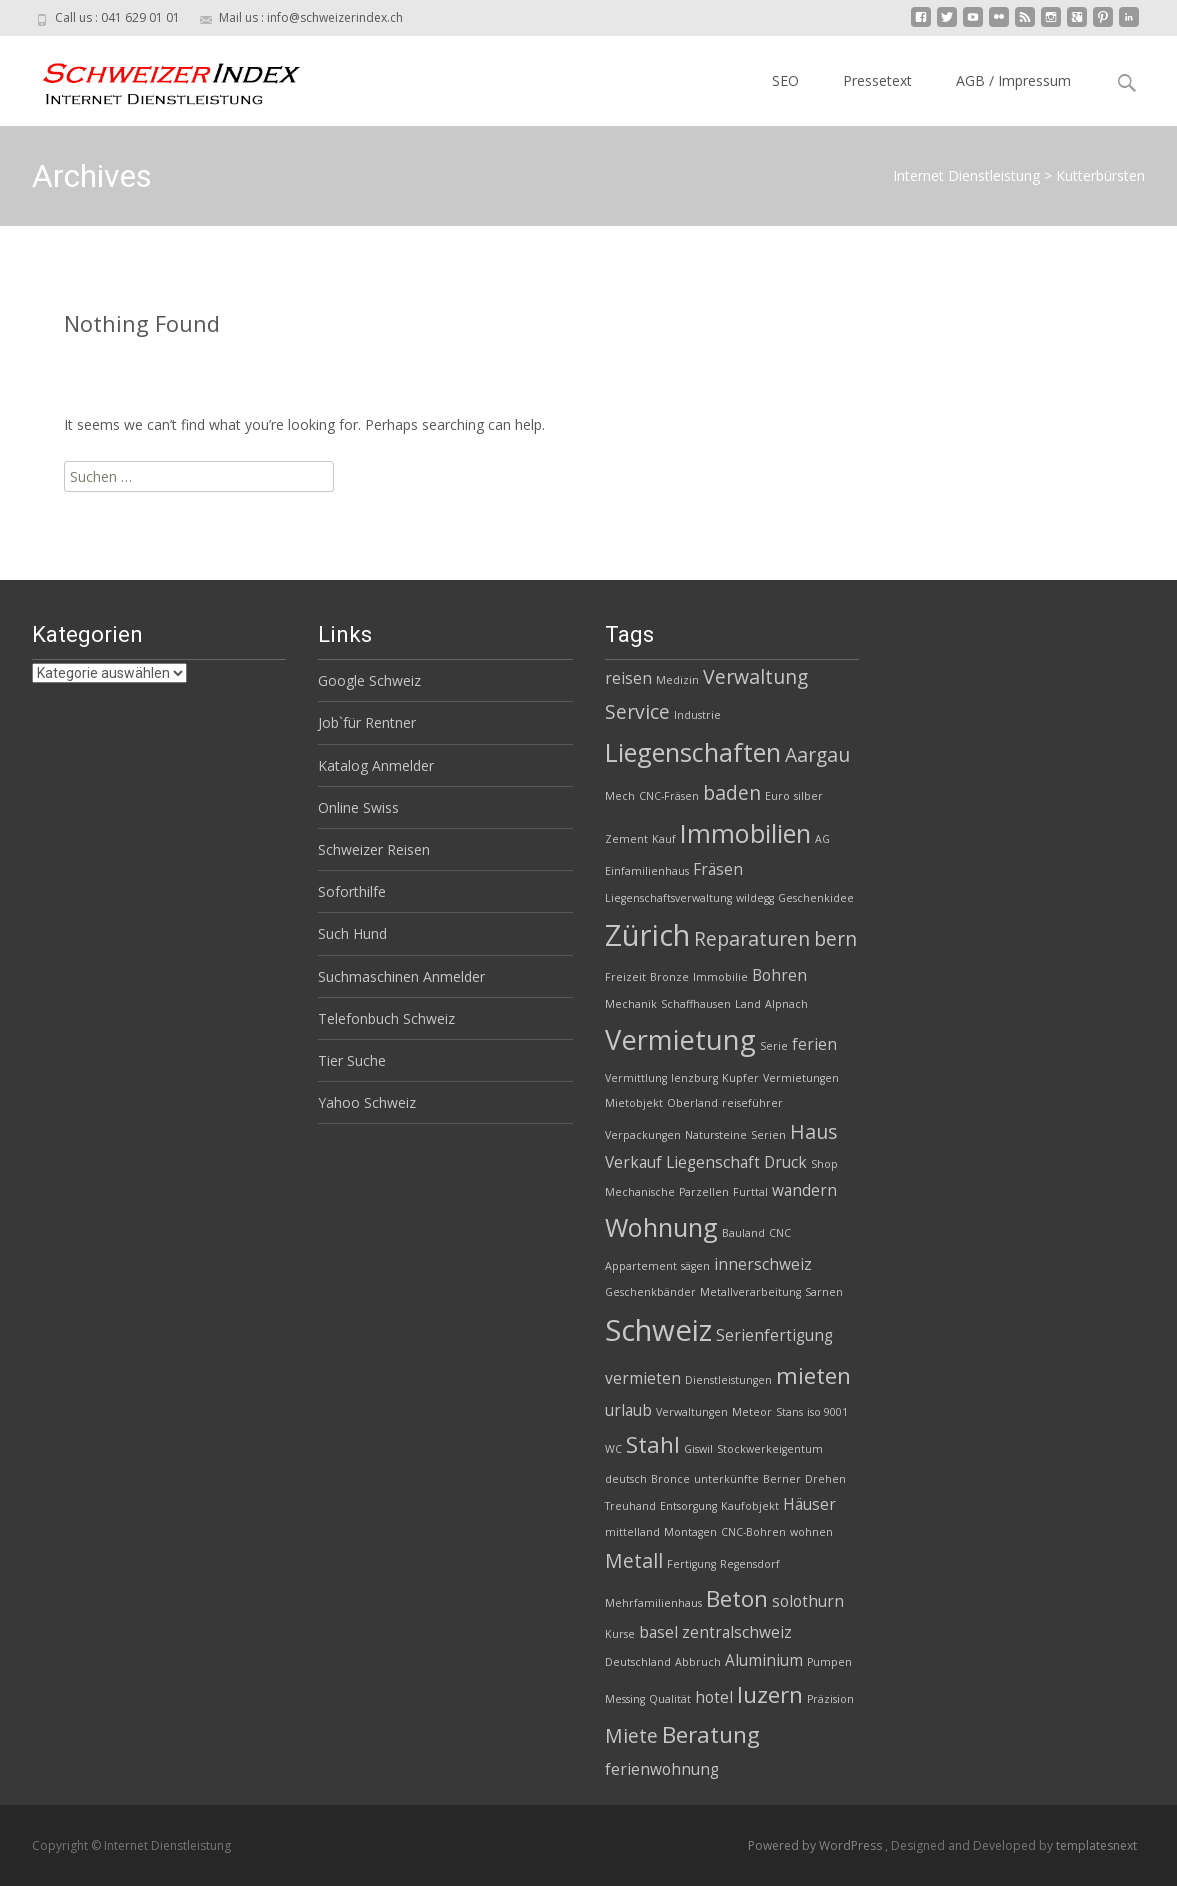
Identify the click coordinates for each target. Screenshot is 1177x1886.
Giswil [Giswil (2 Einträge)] (698, 1449)
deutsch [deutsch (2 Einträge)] (626, 1479)
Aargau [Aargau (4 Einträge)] (817, 754)
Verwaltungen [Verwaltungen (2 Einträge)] (692, 1412)
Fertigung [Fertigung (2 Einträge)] (691, 1564)
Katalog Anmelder (376, 765)
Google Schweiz (369, 680)
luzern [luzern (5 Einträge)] (770, 1694)
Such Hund (352, 933)
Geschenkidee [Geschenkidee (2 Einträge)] (816, 898)
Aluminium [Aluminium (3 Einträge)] (764, 1660)
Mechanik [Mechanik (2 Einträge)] (631, 1004)
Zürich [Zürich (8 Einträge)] (647, 935)
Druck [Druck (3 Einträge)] (785, 1162)
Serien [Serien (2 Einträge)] (768, 1135)
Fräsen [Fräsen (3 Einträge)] (718, 869)
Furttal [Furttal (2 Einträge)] (750, 1192)
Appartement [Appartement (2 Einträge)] (641, 1266)
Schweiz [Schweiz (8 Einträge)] (658, 1330)
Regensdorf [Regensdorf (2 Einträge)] (750, 1564)
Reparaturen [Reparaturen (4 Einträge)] (752, 938)
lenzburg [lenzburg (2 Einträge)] (694, 1078)
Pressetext (877, 80)
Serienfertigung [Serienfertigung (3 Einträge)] (774, 1335)
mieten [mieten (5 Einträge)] (813, 1375)
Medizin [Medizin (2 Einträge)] (677, 680)
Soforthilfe (352, 891)
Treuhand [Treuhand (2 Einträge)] (630, 1506)
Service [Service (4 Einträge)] (637, 711)
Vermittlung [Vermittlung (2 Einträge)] (636, 1078)
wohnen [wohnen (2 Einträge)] (811, 1532)
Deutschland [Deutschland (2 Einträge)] (638, 1662)
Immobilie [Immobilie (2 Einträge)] (720, 977)
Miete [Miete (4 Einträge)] (631, 1735)
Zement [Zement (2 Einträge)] (626, 839)
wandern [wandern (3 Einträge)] (804, 1190)
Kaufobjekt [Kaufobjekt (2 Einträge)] (750, 1506)
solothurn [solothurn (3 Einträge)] (808, 1601)
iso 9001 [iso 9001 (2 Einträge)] (827, 1412)
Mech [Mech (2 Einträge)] (620, 796)
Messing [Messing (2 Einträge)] (625, 1699)
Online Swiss (358, 807)
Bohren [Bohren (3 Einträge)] (779, 975)
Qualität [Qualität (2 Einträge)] (670, 1699)
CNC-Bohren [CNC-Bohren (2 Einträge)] (753, 1532)
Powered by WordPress (816, 1845)
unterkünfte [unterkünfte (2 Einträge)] (726, 1479)
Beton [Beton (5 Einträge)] (737, 1598)
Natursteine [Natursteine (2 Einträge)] (716, 1135)
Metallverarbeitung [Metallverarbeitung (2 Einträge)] (750, 1292)
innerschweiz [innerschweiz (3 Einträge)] (763, 1264)
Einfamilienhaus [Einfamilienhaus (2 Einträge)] (647, 871)
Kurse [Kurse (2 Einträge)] (620, 1634)
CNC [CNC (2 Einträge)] (780, 1233)
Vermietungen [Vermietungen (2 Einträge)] (801, 1078)
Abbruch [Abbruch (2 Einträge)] (698, 1662)
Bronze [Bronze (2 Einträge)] (669, 977)
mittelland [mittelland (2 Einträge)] (632, 1532)
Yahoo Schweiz (367, 1102)
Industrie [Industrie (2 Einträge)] (697, 715)
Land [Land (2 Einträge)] (748, 1004)
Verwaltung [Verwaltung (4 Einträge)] (755, 676)
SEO (785, 80)
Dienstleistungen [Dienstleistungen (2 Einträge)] (728, 1380)
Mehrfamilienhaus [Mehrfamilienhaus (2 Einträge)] (653, 1603)
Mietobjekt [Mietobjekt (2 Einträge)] (634, 1103)
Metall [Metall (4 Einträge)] (634, 1560)
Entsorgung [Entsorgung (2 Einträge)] (688, 1506)
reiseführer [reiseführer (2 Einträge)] (752, 1103)
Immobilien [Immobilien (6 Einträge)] (745, 833)
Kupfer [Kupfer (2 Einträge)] (740, 1078)
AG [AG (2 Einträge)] (822, 839)
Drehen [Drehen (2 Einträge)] (825, 1479)
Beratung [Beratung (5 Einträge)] (711, 1734)
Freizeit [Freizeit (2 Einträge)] (625, 977)
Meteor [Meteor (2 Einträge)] (752, 1412)
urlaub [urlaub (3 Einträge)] (628, 1410)
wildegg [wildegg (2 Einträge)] (755, 898)
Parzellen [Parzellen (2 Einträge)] (704, 1192)
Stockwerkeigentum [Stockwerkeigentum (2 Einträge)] (770, 1449)
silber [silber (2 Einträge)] (808, 796)
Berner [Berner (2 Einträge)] (782, 1479)
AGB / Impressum (1013, 80)
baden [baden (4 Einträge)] (732, 792)
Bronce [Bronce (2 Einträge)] (670, 1479)
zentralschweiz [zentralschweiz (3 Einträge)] (737, 1632)
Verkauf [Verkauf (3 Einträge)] (633, 1162)
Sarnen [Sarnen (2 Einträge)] (824, 1292)
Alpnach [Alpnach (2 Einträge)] (786, 1004)
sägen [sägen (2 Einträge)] (695, 1266)
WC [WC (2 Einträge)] (613, 1449)
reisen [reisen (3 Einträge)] (628, 678)
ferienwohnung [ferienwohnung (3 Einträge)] (662, 1769)
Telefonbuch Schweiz (386, 1018)
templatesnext (1096, 1845)
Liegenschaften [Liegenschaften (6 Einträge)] (693, 752)
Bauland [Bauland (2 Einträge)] (743, 1233)
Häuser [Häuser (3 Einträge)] (809, 1504)
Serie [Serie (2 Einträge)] (774, 1046)
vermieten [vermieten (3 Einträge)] (643, 1378)
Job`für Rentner (367, 722)
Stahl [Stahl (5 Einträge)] (653, 1444)
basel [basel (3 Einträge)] (658, 1632)
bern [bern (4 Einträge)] (835, 938)
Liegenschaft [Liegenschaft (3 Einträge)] (713, 1162)
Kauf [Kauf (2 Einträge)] (664, 839)
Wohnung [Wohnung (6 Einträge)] (661, 1227)
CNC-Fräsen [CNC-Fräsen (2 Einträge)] (669, 796)
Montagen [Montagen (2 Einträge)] (690, 1532)
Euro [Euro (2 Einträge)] (777, 796)
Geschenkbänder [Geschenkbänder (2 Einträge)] (650, 1292)
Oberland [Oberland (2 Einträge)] (692, 1103)
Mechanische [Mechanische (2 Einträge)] (640, 1192)
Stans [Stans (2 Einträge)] (789, 1412)
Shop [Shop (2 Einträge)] (824, 1164)
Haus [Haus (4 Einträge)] (813, 1131)
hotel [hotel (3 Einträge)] (714, 1697)
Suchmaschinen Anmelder (401, 976)
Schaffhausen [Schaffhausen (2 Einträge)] (696, 1004)
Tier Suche (352, 1060)
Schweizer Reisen (374, 849)
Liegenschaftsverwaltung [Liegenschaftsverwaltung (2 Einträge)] (668, 898)
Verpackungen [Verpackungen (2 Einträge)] (643, 1135)
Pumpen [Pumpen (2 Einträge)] (829, 1662)
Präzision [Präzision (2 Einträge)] (830, 1699)
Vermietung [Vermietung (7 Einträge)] (680, 1039)
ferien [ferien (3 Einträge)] (814, 1044)
